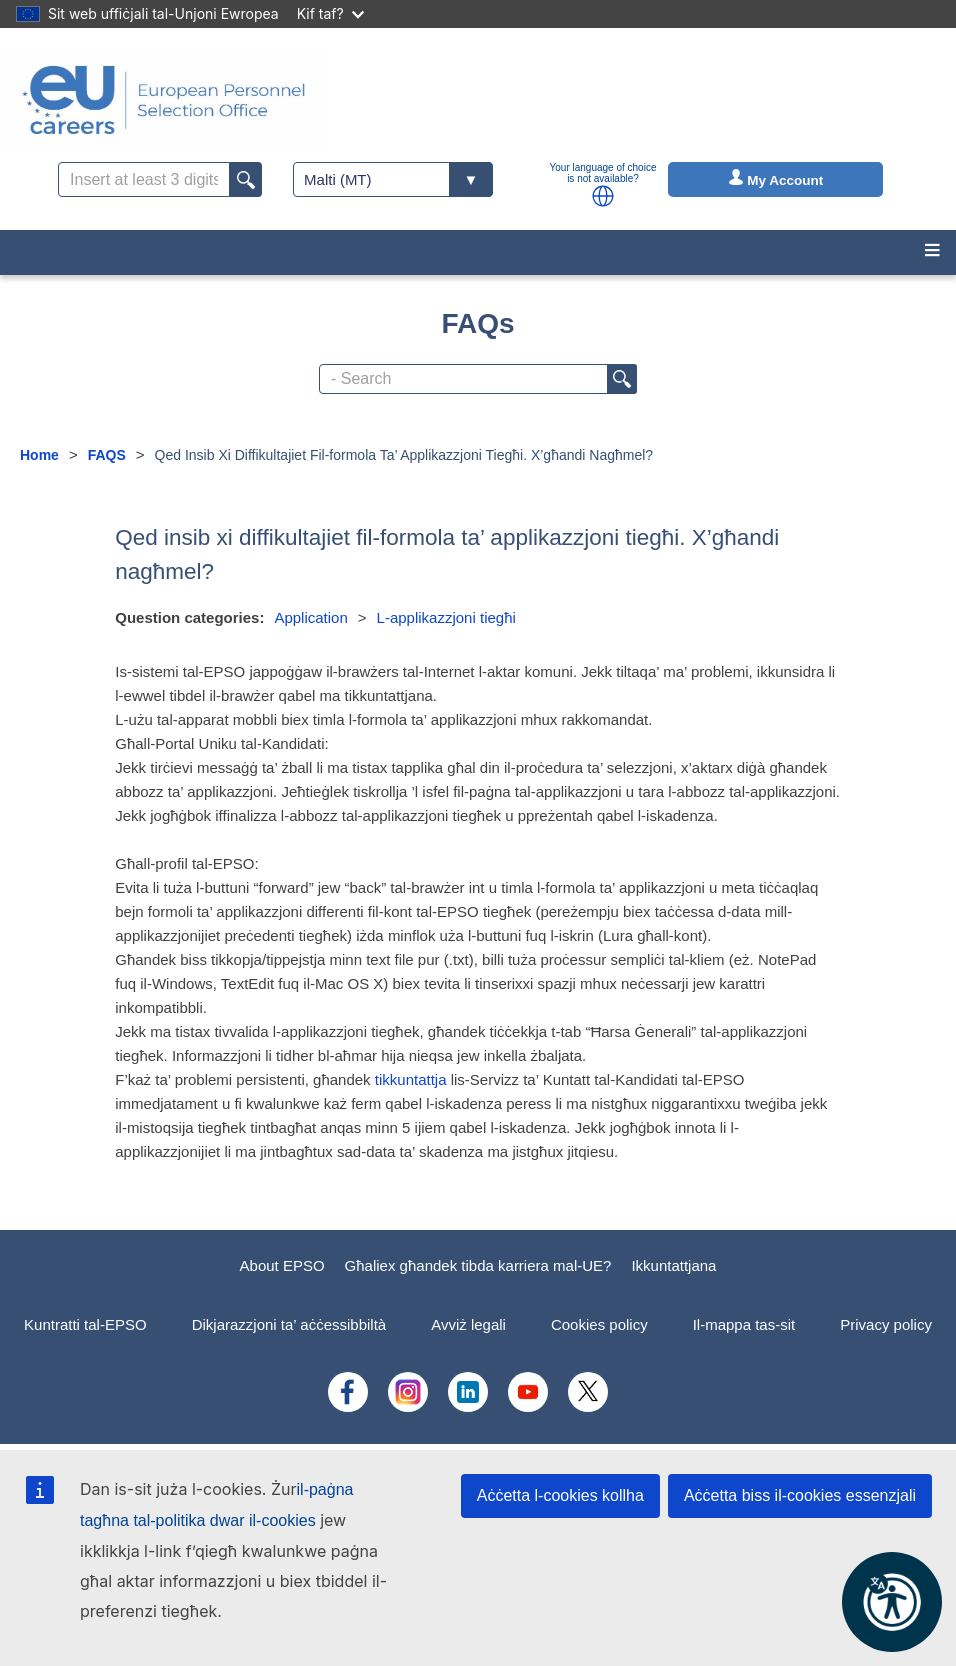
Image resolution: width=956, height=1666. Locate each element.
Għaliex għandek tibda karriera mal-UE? (478, 1265)
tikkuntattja (411, 1079)
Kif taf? (330, 13)
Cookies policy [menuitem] (599, 1324)
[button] (603, 196)
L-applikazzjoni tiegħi (446, 617)
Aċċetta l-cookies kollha (560, 1495)
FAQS (107, 455)
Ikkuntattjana (673, 1265)
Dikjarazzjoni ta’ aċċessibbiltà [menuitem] (289, 1324)
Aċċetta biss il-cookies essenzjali (800, 1495)
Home (39, 455)
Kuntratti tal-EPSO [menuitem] (85, 1324)
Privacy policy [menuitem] (886, 1324)
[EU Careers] (164, 100)
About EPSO (282, 1265)
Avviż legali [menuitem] (468, 1324)
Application (310, 617)
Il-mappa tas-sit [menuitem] (744, 1324)
